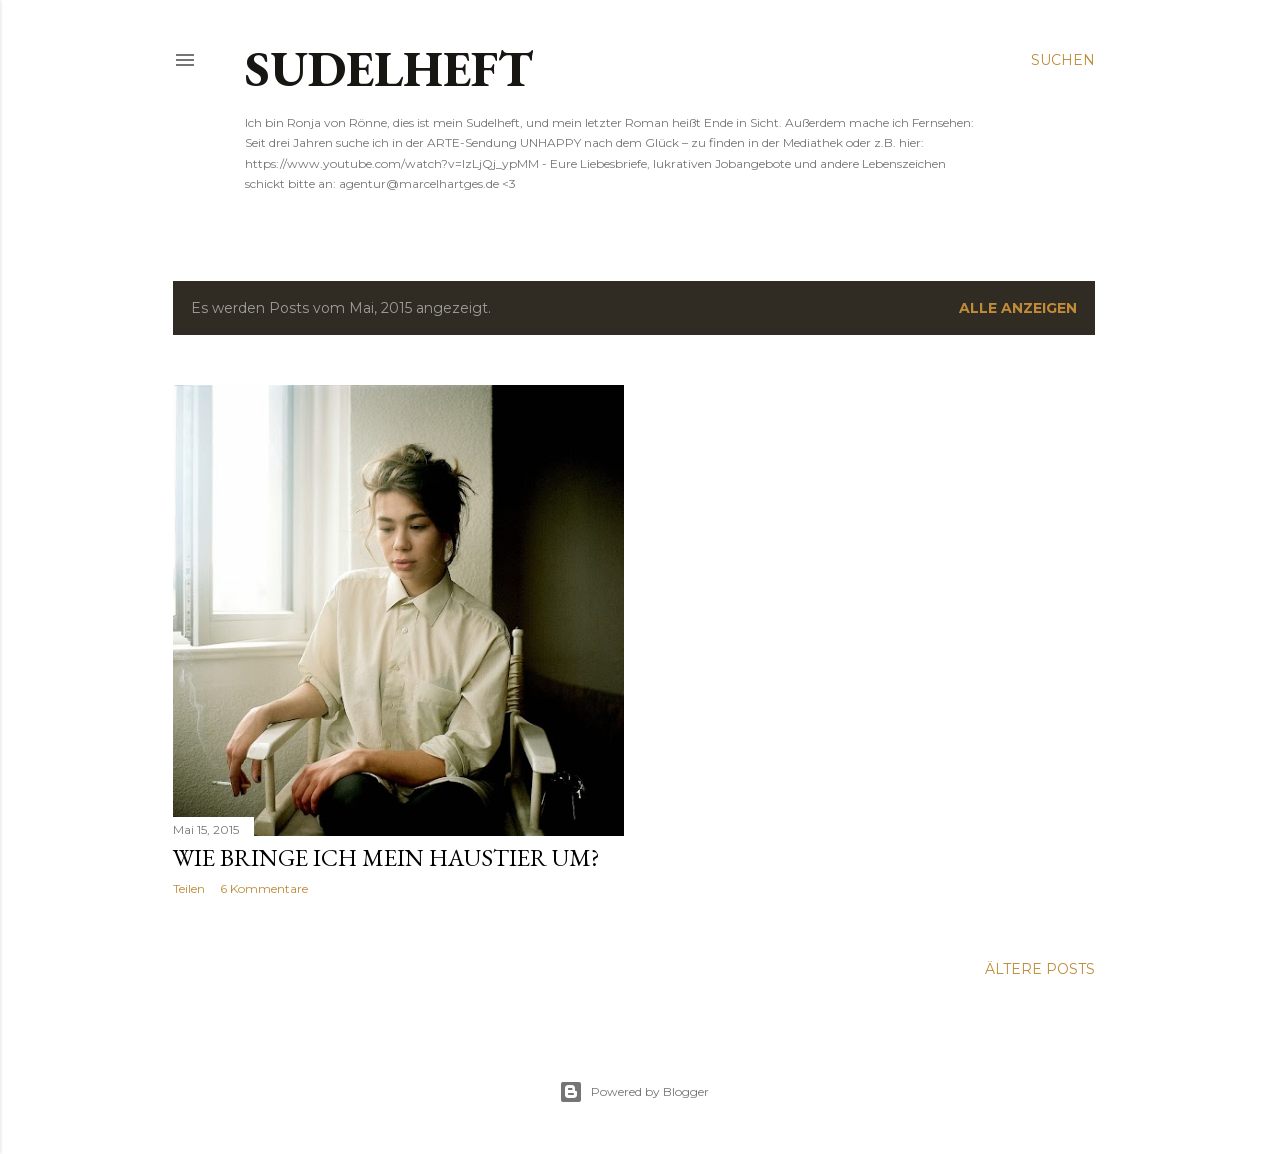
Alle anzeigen (1018, 308)
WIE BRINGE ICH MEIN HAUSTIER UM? (386, 857)
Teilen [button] (189, 888)
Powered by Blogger (634, 1092)
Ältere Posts (1040, 969)
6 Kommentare (264, 888)
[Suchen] (1063, 60)
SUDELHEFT (389, 68)
